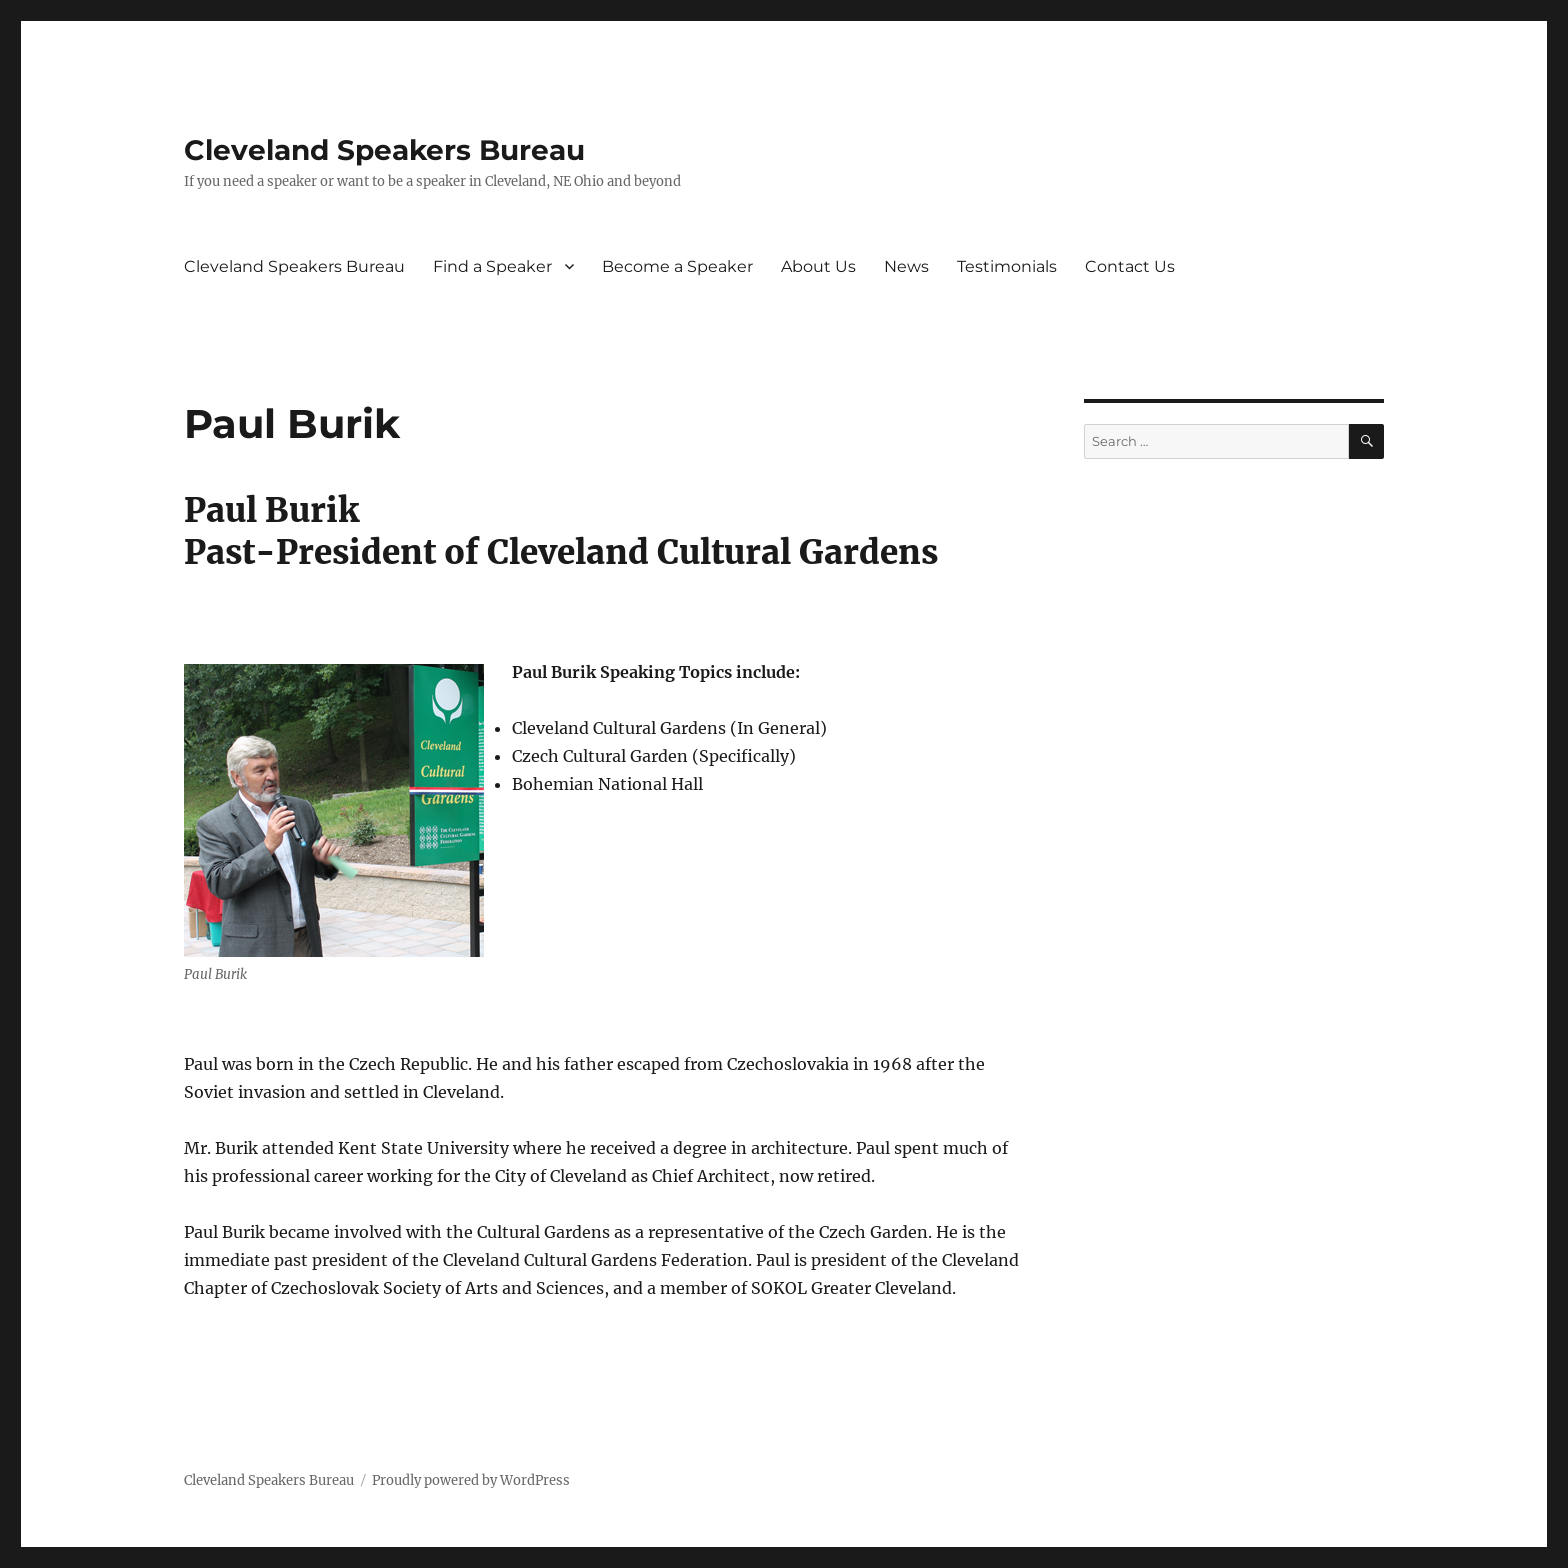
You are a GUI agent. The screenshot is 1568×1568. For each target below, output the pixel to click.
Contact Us (1130, 266)
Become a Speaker (677, 266)
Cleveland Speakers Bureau (384, 150)
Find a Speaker (492, 266)
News (906, 266)
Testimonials (1007, 266)
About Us (818, 266)
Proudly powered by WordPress (471, 1480)
